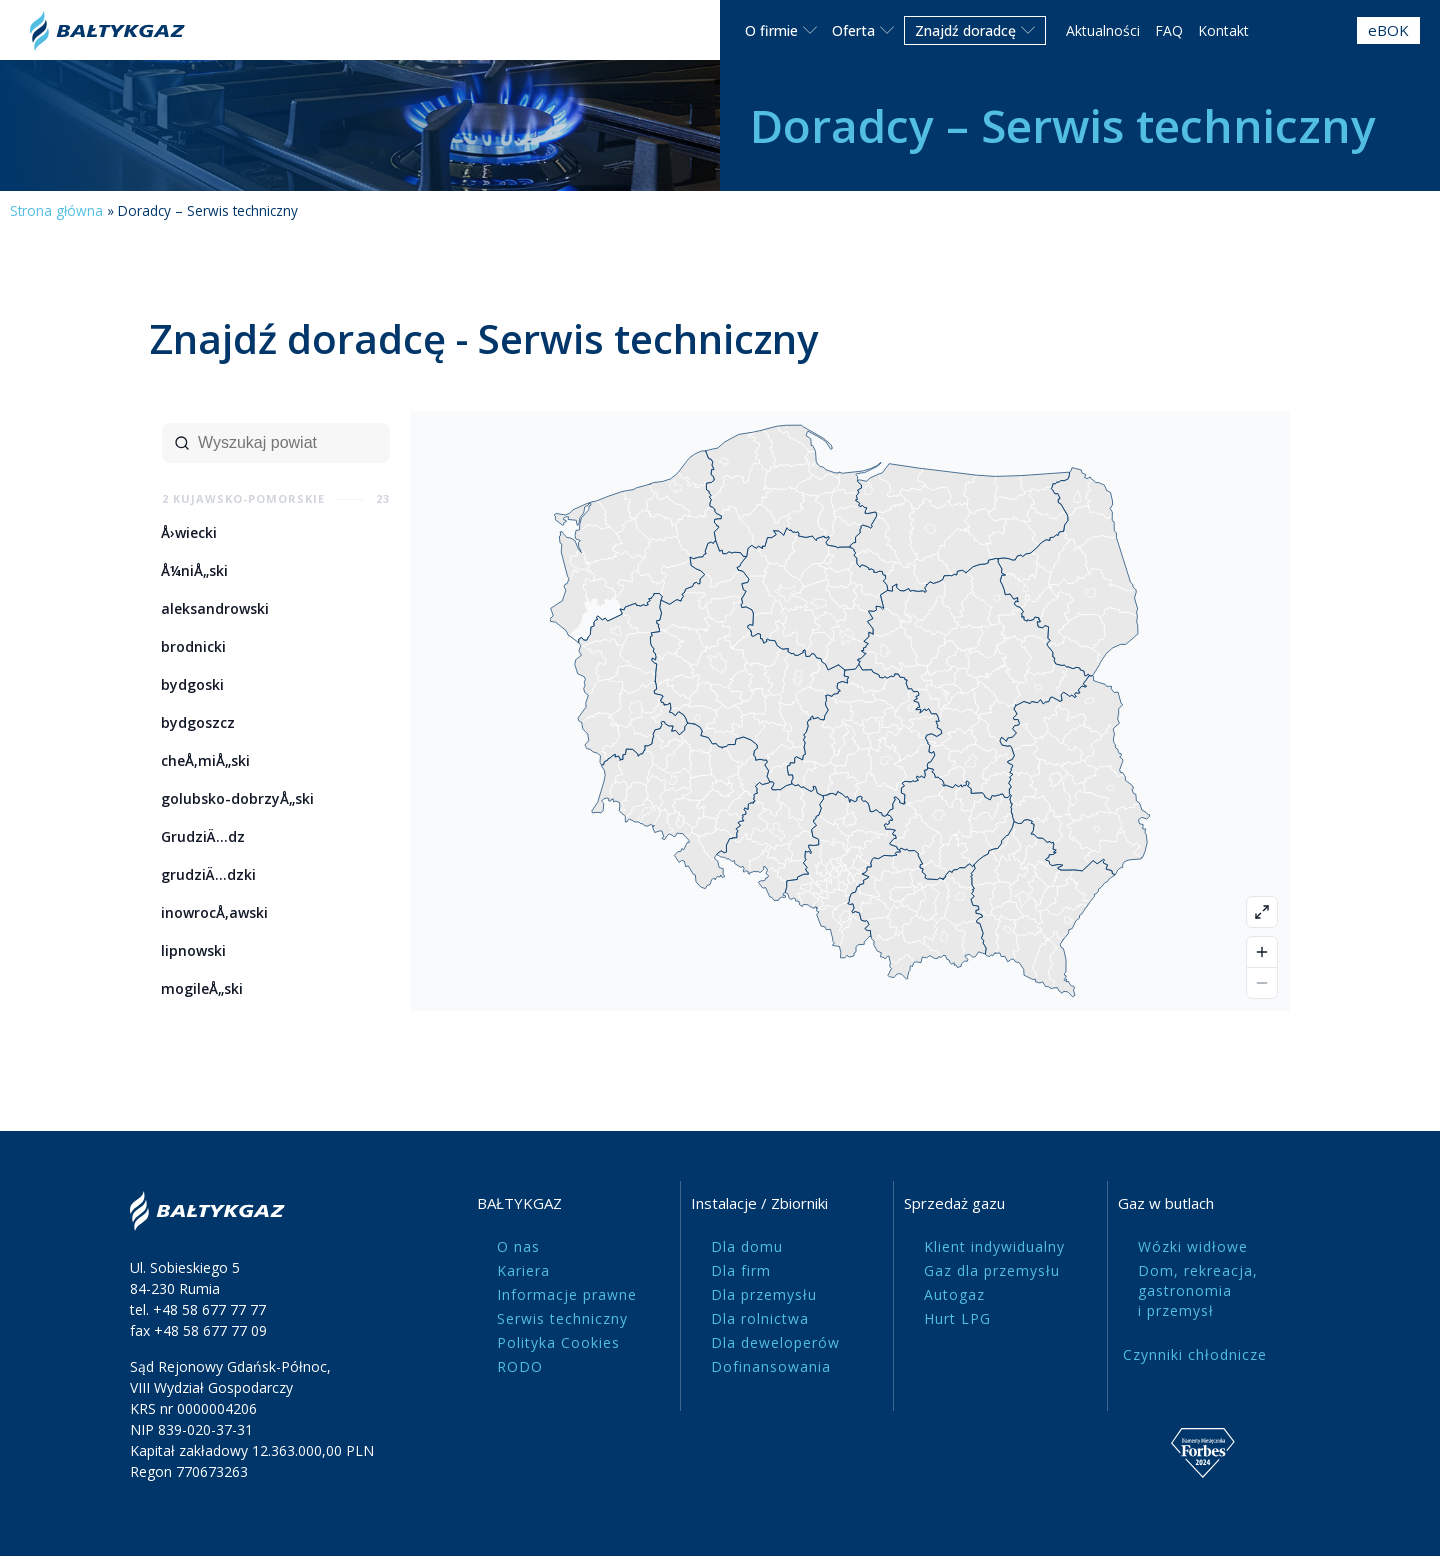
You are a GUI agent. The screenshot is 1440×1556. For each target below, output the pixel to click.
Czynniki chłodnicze (1195, 1354)
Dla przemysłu (764, 1294)
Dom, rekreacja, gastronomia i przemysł (1198, 1290)
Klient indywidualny (994, 1246)
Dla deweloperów (775, 1342)
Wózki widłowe (1193, 1246)
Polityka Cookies (558, 1342)
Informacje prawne (567, 1294)
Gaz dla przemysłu (992, 1270)
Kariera (523, 1270)
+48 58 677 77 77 (209, 1309)
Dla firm (741, 1270)
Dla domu (747, 1246)
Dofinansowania (771, 1366)
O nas (518, 1246)
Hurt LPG (957, 1318)
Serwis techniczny (562, 1318)
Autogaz (954, 1294)
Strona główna (56, 210)
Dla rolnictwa (760, 1318)
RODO (520, 1366)
